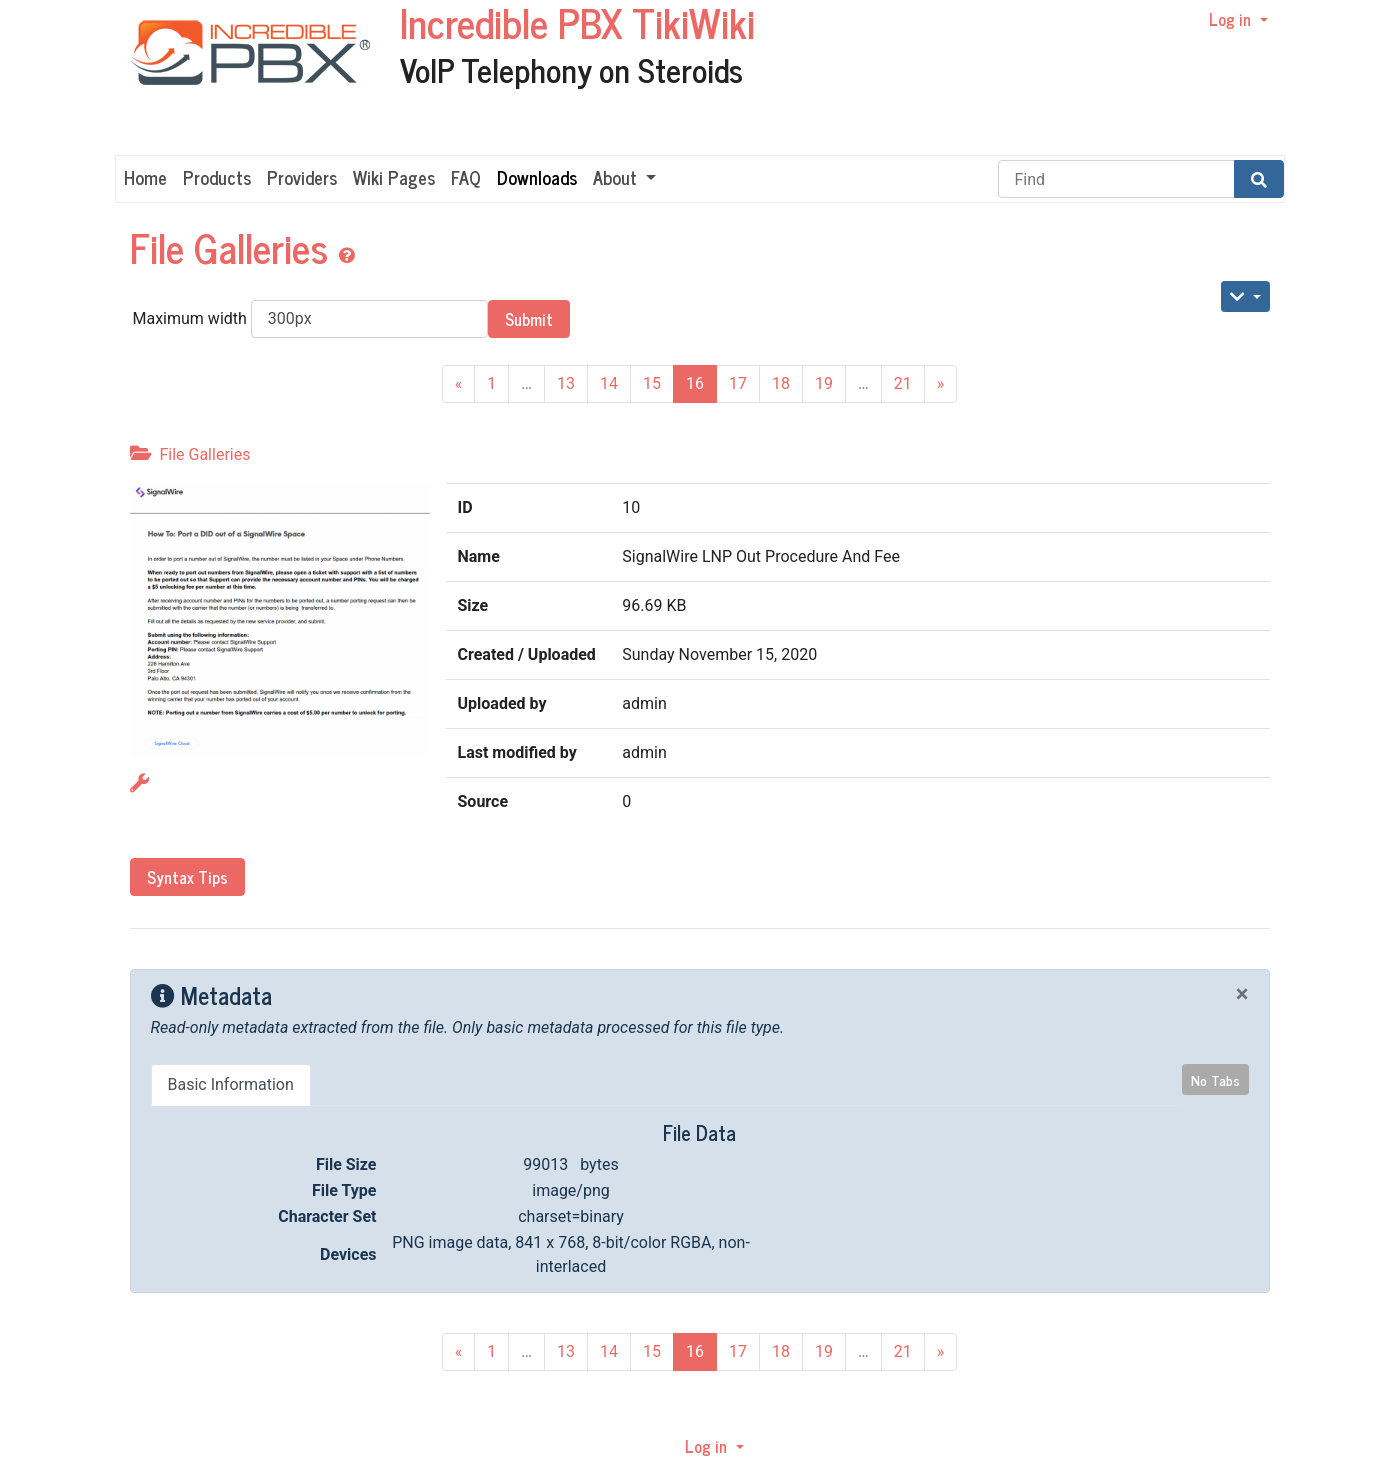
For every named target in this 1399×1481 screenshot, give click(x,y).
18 (781, 383)
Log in (1232, 19)
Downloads (537, 177)
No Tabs (1215, 1079)
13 (566, 383)
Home (145, 177)
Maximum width (310, 319)
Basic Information (231, 1084)
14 (609, 383)
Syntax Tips (187, 877)
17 (738, 383)
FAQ (466, 177)
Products (217, 177)
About (617, 177)
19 (824, 383)
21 (903, 383)
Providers (302, 177)
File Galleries (234, 247)
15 (652, 383)
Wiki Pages (394, 177)
